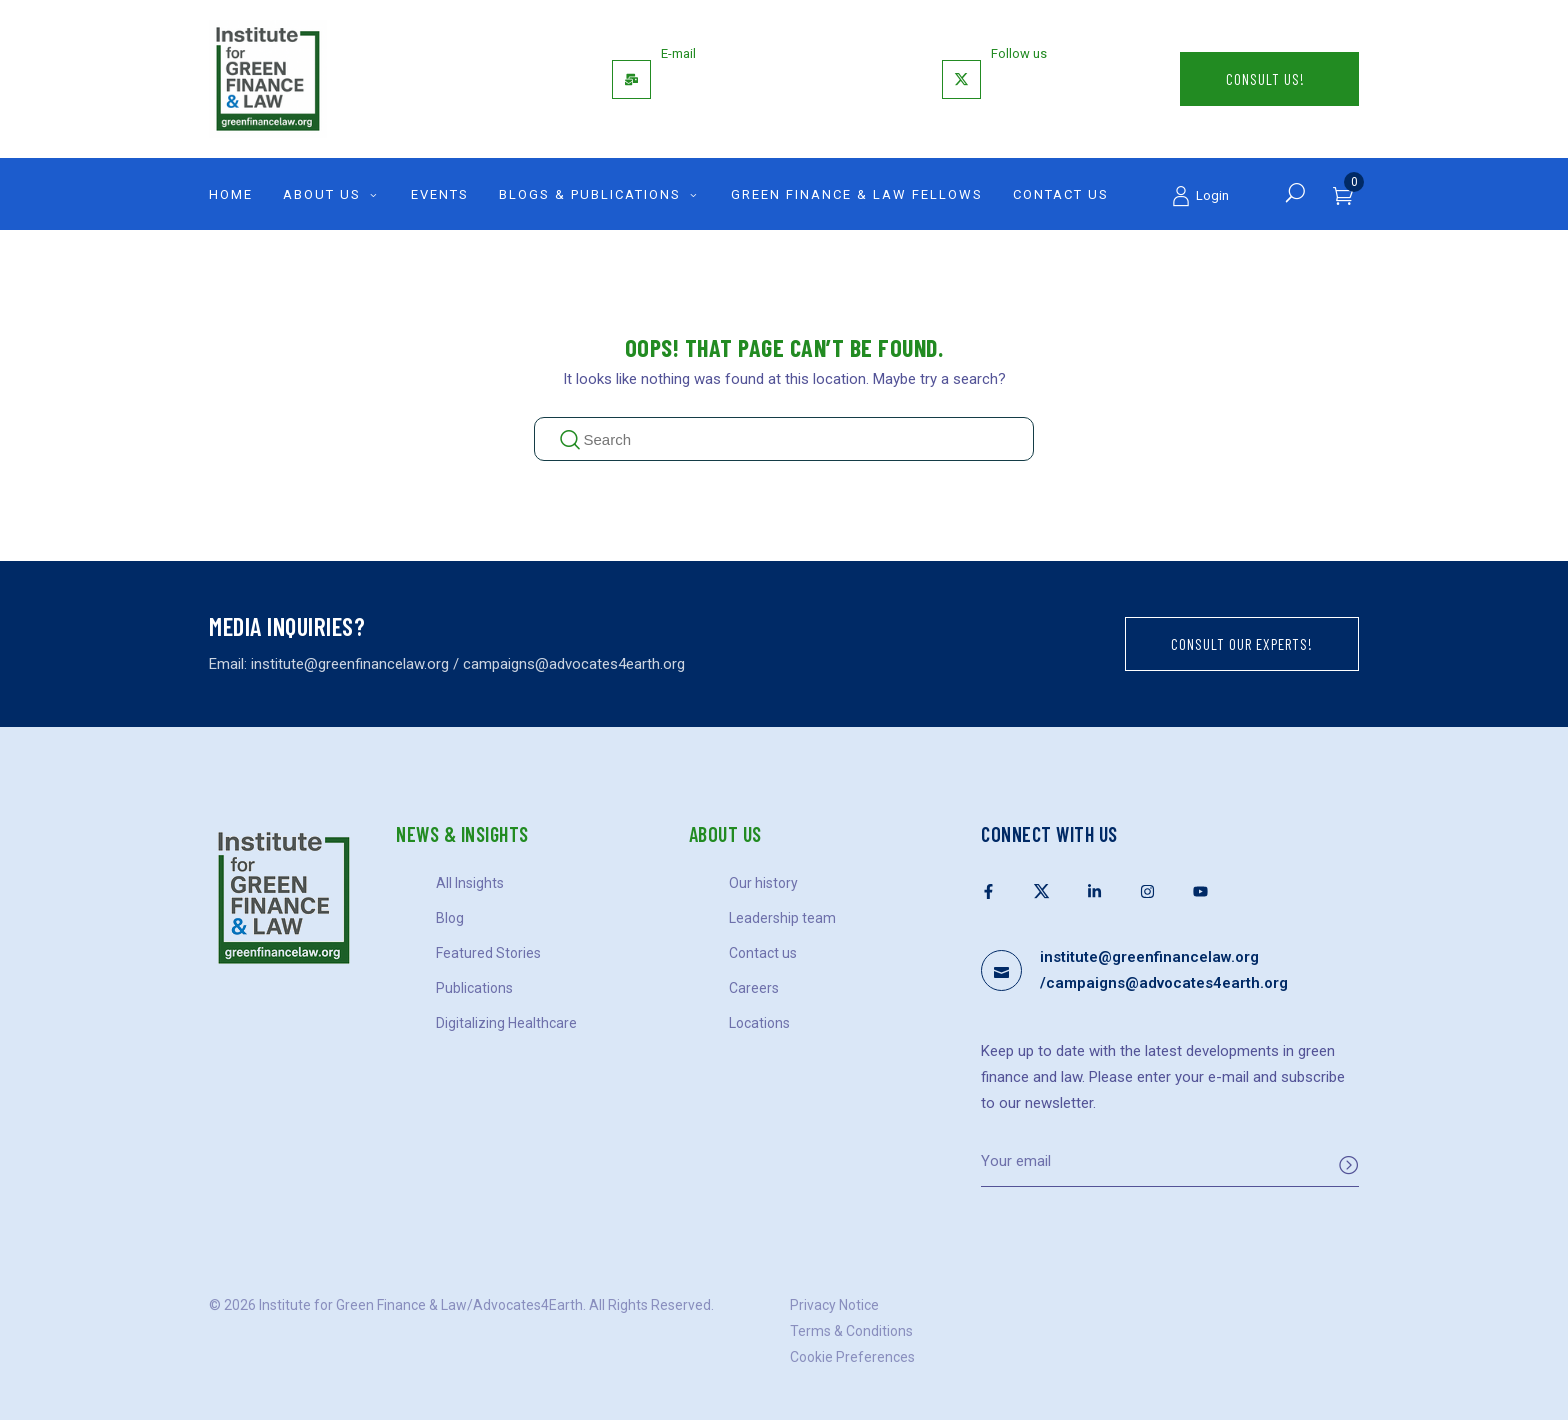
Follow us (1019, 53)
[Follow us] (961, 79)
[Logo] (394, 79)
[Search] (1296, 192)
